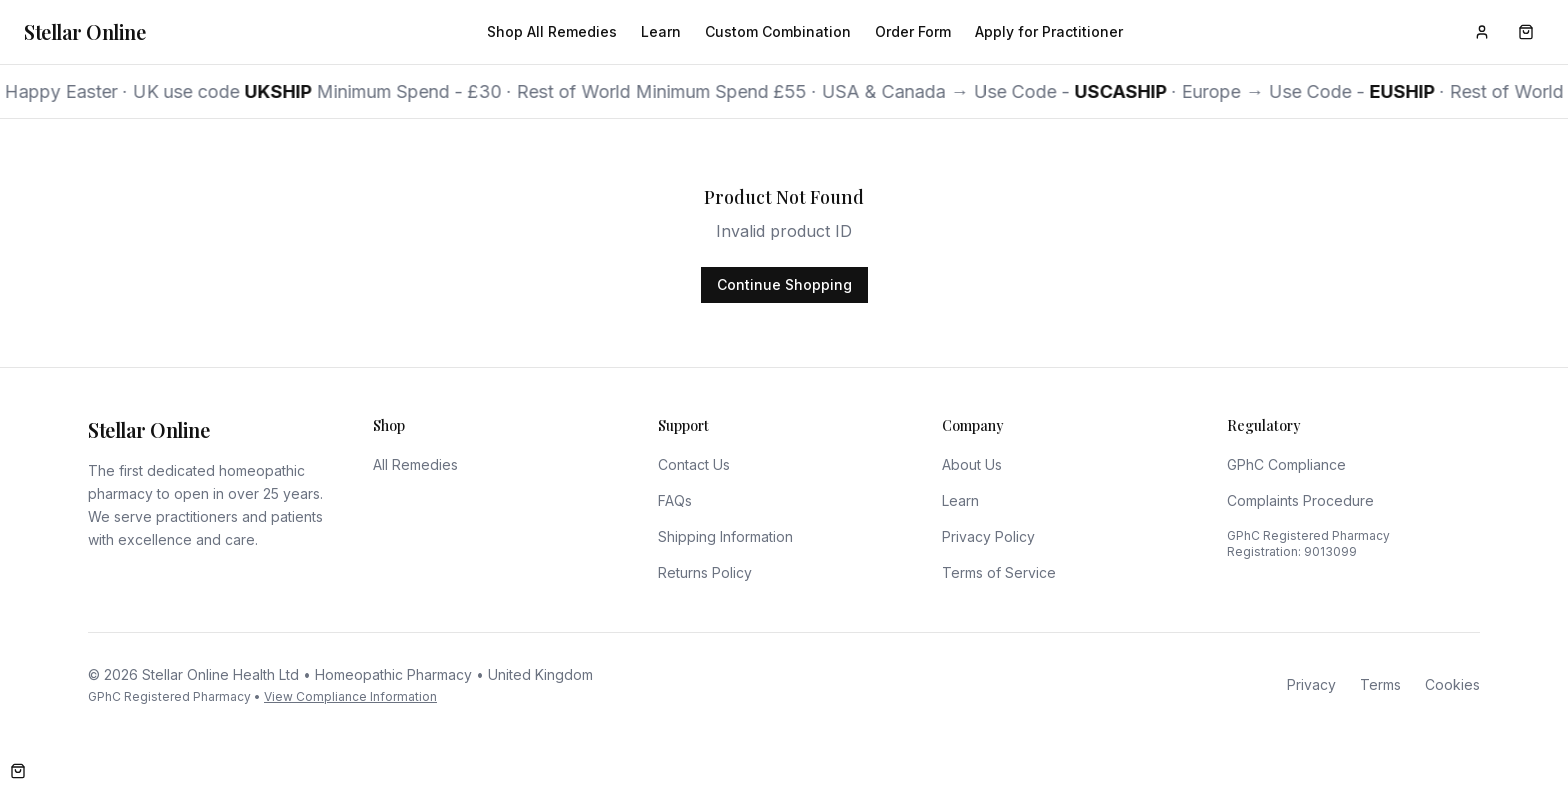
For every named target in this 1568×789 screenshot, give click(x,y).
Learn (661, 31)
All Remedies (415, 464)
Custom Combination (778, 31)
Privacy (1311, 684)
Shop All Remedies (552, 31)
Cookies (1452, 684)
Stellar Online (84, 31)
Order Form (913, 31)
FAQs (675, 500)
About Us (972, 464)
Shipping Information (725, 536)
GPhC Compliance (1286, 464)
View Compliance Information (350, 696)
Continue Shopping (784, 284)
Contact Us (694, 464)
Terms (1380, 684)
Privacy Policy (988, 536)
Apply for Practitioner (1049, 31)
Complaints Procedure (1300, 500)
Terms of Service (999, 572)
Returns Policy (705, 572)
